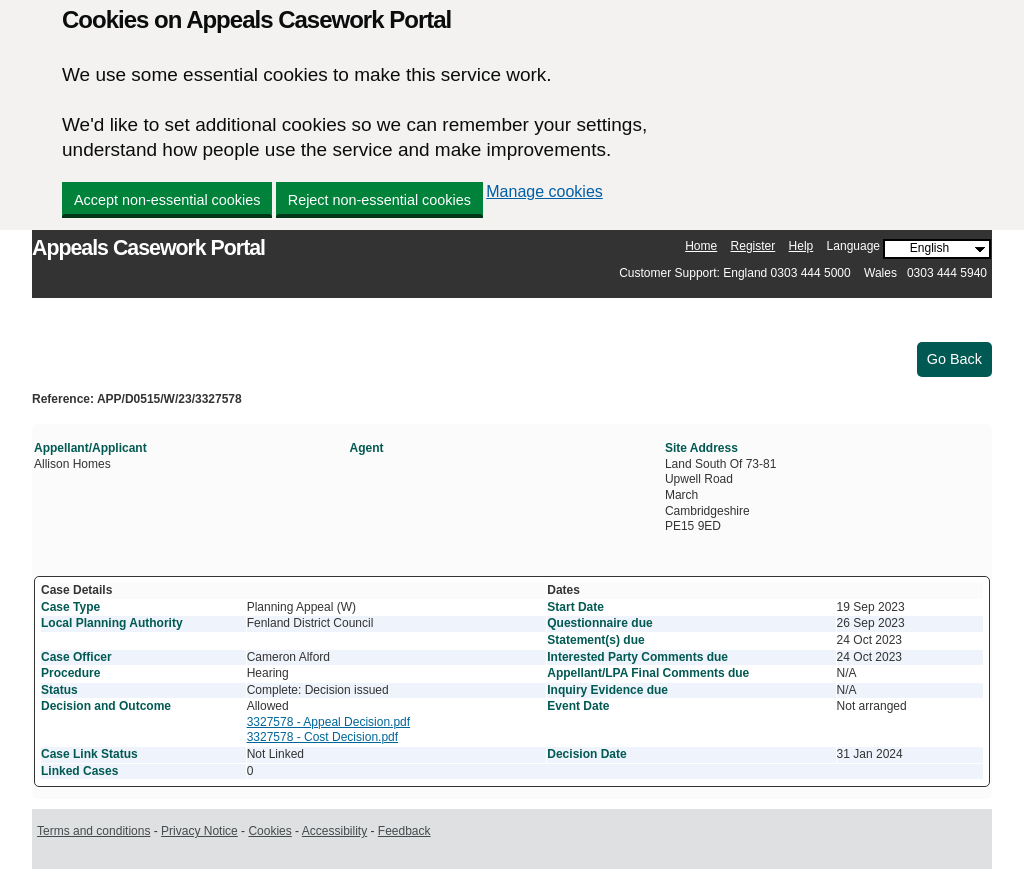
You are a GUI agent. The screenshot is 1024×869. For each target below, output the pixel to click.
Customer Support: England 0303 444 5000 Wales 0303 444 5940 (803, 273)
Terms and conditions (93, 831)
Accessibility (334, 831)
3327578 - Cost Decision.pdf (322, 737)
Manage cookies (544, 191)
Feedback (404, 831)
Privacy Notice (199, 831)
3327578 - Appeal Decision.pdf (328, 722)
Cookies (269, 831)
